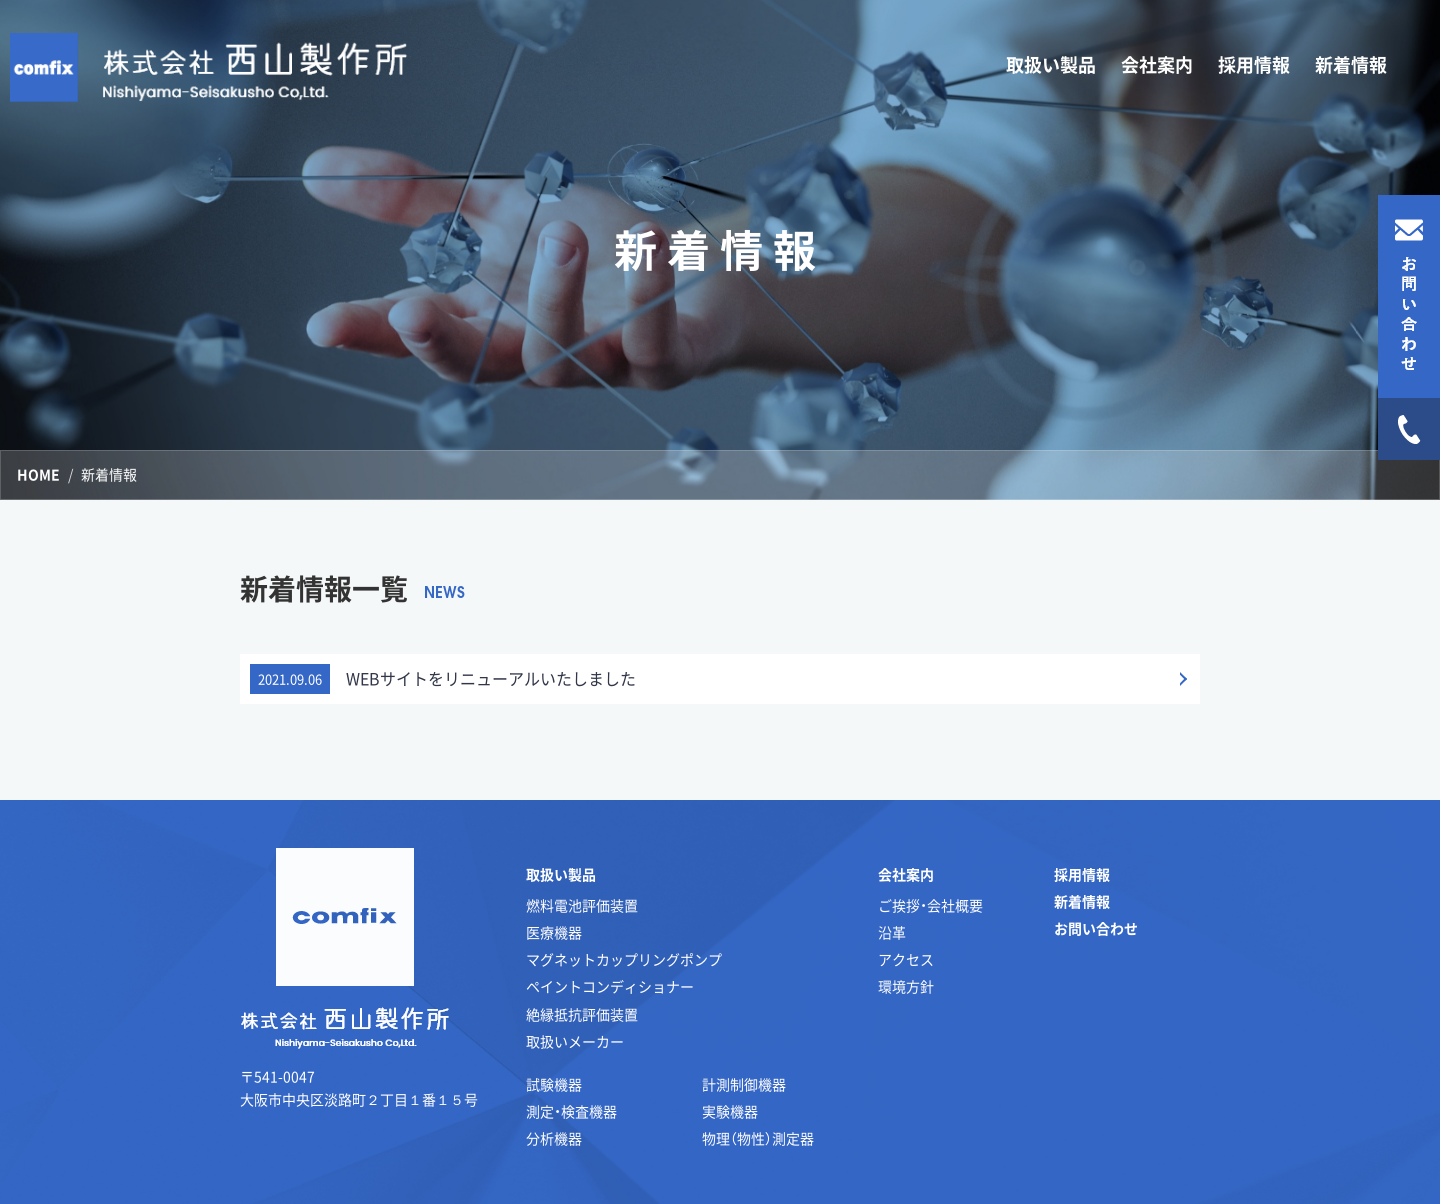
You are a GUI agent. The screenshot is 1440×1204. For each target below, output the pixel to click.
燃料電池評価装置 (582, 905)
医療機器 (554, 932)
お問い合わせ (1096, 928)
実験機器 (730, 1111)
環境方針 (906, 986)
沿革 (892, 932)
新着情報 (1351, 64)
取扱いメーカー (575, 1041)
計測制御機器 (744, 1084)
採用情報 (1254, 64)
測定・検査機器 (571, 1111)
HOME (38, 474)
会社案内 (906, 874)
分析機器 (554, 1138)
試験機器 (554, 1084)
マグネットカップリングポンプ (624, 959)
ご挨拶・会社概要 (930, 905)
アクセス (906, 959)
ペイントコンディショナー (610, 986)
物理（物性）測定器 (758, 1138)
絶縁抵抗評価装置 (582, 1014)
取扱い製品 (561, 874)
